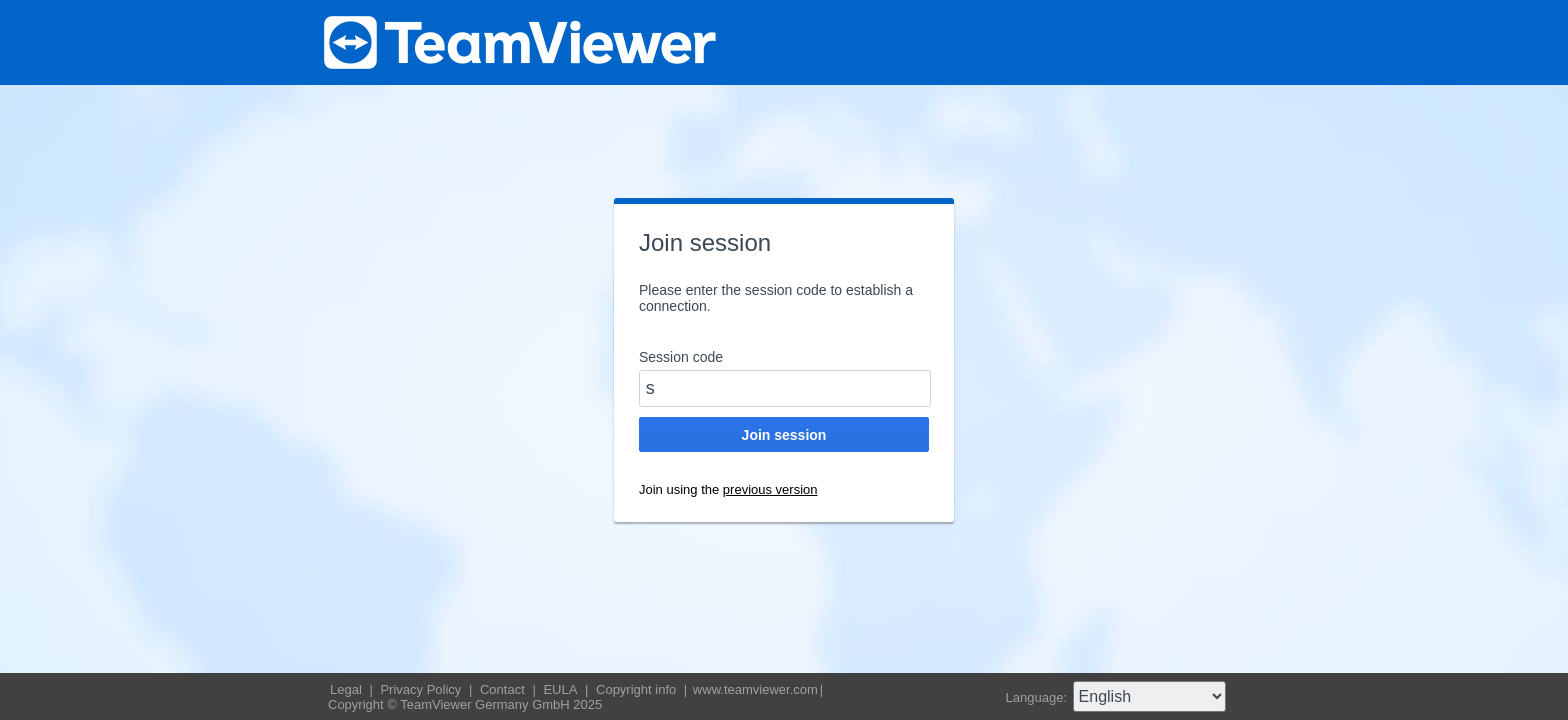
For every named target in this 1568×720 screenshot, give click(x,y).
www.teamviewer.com (755, 689)
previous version (770, 489)
